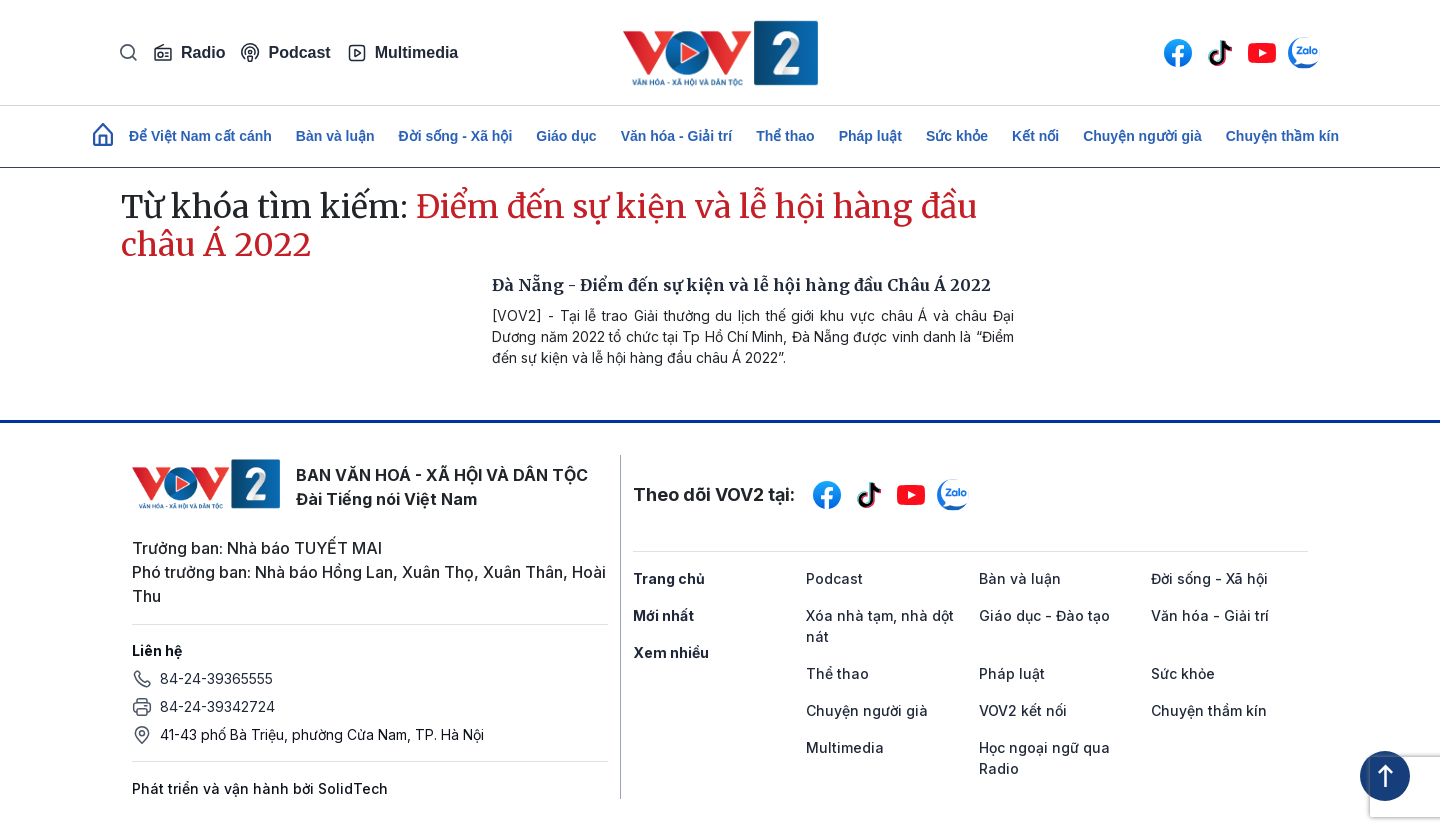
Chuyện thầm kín (1282, 136)
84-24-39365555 (216, 678)
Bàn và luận (335, 136)
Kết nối (1035, 136)
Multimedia (403, 53)
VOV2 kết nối (1023, 710)
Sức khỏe (957, 136)
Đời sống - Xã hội (456, 136)
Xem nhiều (671, 652)
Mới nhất (663, 615)
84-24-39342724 (217, 706)
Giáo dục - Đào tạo (1044, 615)
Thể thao (785, 136)
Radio (189, 53)
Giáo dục (566, 136)
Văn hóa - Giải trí (676, 136)
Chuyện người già (1142, 136)
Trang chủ (669, 578)
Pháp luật (870, 136)
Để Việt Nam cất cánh (200, 136)
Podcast (285, 52)
